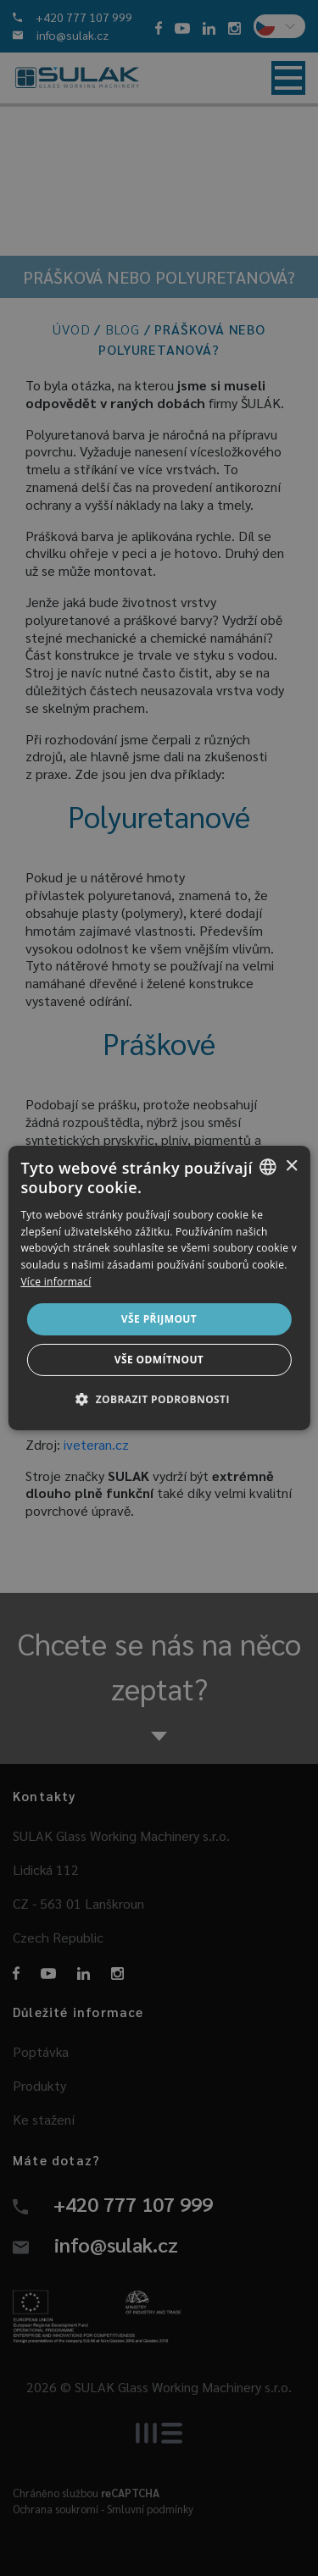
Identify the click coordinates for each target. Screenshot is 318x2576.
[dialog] (159, 1288)
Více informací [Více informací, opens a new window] (55, 1281)
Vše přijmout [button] (159, 1319)
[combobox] (267, 1166)
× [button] (291, 1165)
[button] (159, 1399)
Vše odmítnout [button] (159, 1359)
